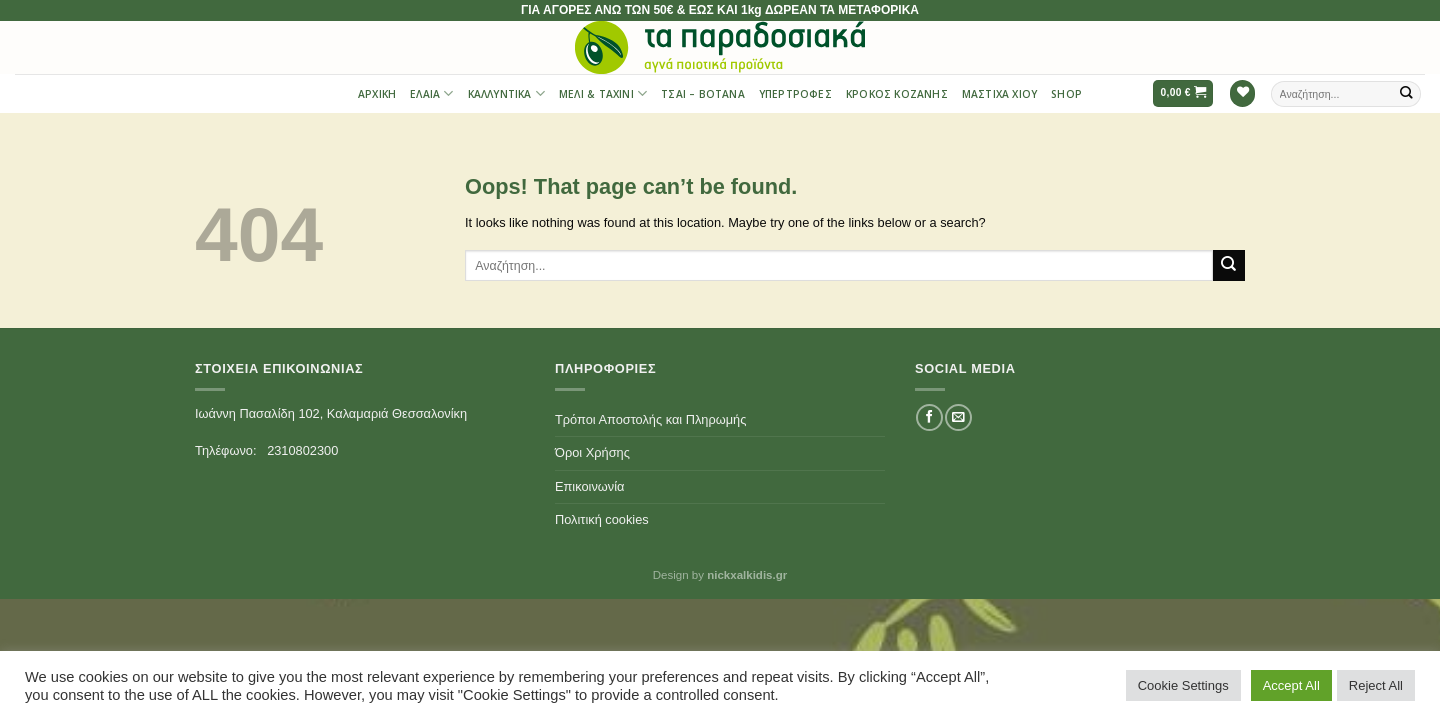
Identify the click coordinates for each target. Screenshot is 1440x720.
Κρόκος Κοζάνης (897, 94)
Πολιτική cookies (602, 519)
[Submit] (1407, 93)
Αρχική (377, 94)
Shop (1066, 94)
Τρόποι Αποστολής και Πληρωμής (650, 419)
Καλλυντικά (506, 93)
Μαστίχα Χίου (999, 94)
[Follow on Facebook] (929, 417)
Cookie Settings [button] (1183, 685)
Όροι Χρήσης (592, 452)
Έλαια (431, 93)
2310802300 (302, 450)
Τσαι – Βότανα (703, 94)
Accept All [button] (1291, 685)
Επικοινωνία (589, 486)
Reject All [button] (1376, 685)
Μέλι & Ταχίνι (603, 93)
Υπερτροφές (795, 94)
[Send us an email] (958, 417)
